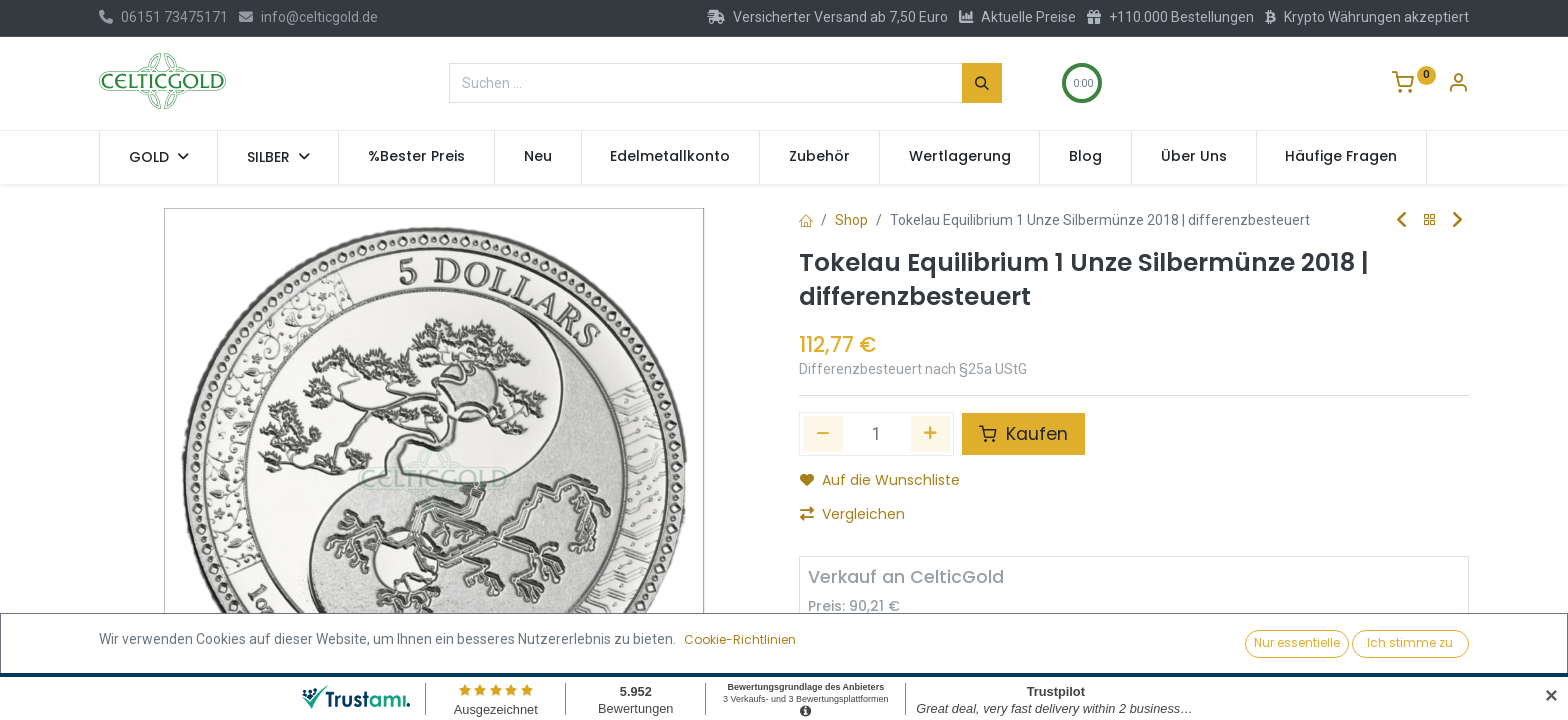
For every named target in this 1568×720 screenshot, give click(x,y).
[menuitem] (416, 157)
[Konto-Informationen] (1458, 85)
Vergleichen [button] (852, 514)
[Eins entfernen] (823, 434)
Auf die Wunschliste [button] (880, 480)
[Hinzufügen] (931, 434)
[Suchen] (982, 83)
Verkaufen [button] (1046, 646)
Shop (851, 220)
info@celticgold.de (308, 17)
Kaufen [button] (1023, 434)
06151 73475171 (163, 17)
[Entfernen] (832, 647)
